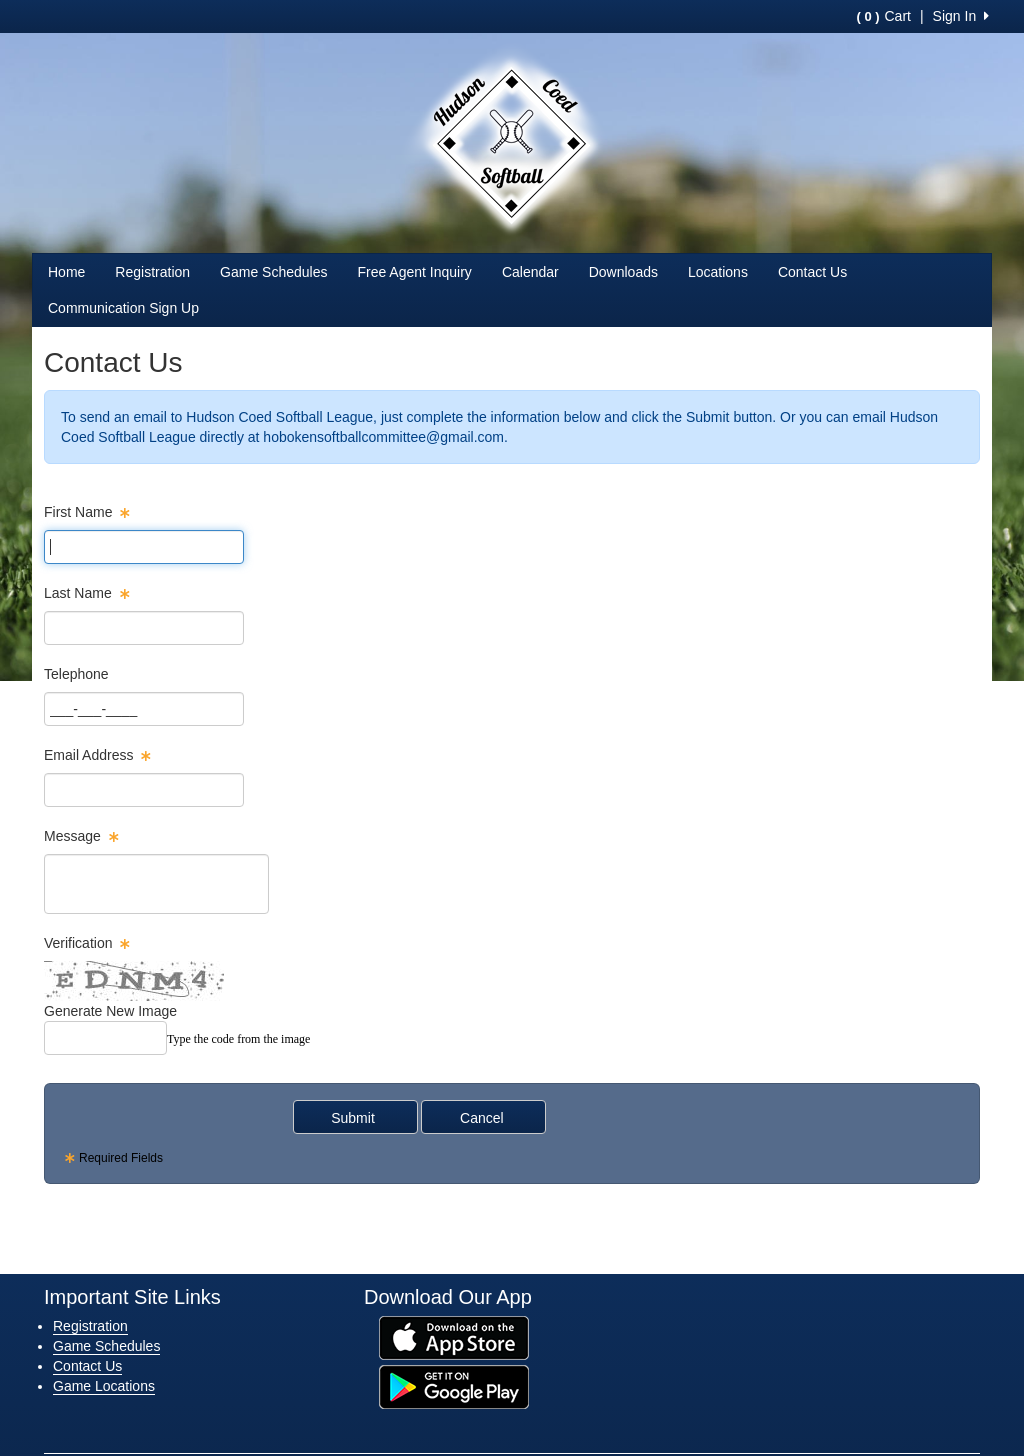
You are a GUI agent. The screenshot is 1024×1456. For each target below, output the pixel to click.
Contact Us (812, 272)
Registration (152, 272)
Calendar (530, 272)
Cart (883, 16)
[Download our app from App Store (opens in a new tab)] (454, 1337)
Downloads (623, 272)
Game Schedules (273, 272)
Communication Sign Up (123, 308)
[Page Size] (144, 547)
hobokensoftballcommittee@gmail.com (383, 437)
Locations (718, 272)
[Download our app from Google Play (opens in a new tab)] (454, 1386)
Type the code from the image (238, 1039)
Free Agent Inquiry (414, 272)
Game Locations (104, 1386)
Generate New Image (110, 1011)
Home (66, 272)
